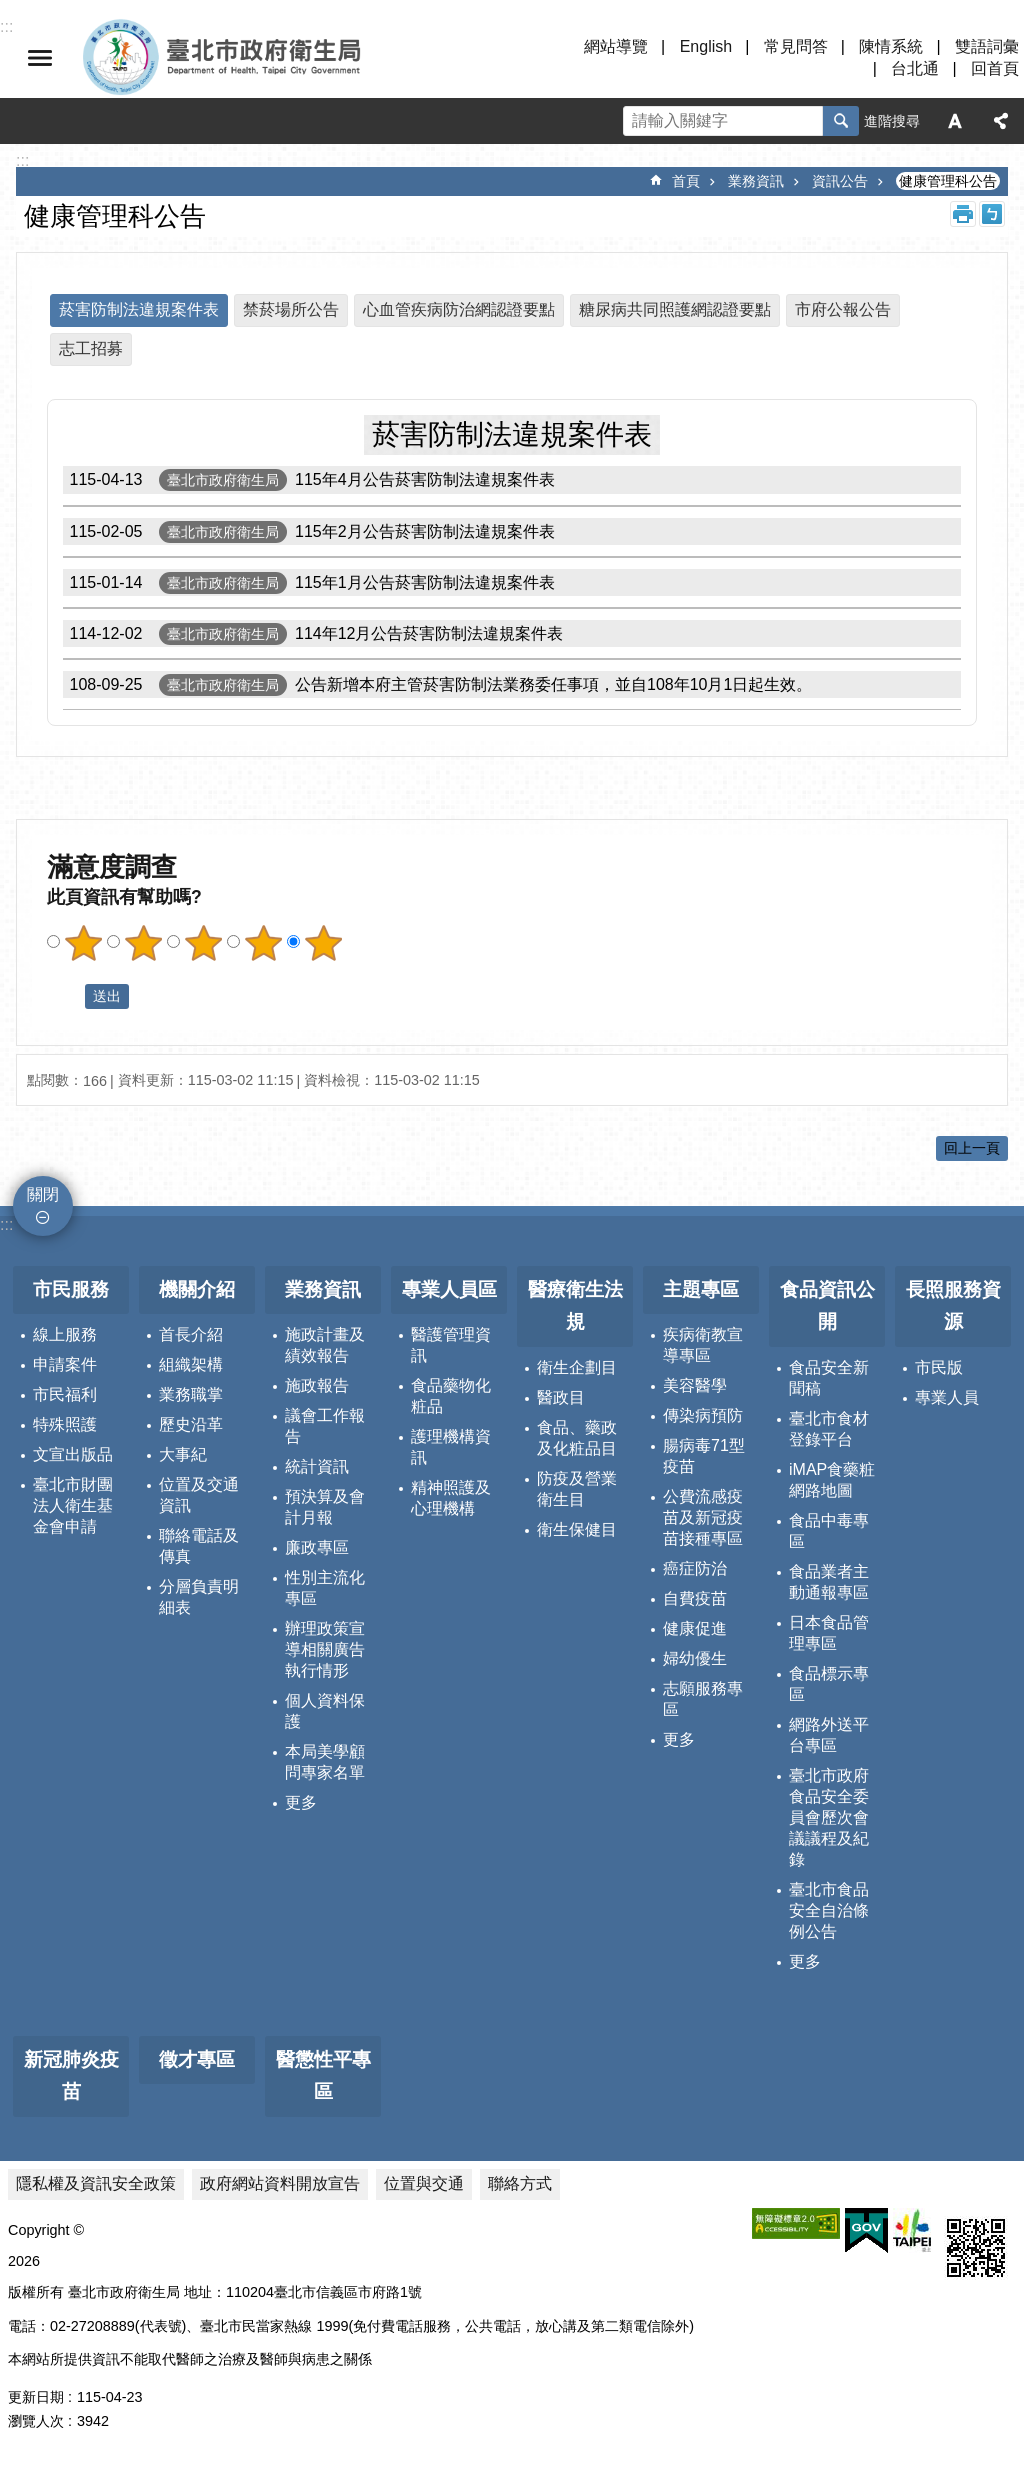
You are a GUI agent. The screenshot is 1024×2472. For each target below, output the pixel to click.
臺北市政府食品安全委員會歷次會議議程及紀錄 (829, 1817)
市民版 (939, 1367)
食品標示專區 (829, 1684)
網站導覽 (616, 46)
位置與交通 (424, 2183)
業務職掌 (191, 1394)
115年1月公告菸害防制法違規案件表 (309, 582)
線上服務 (65, 1334)
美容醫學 (695, 1385)
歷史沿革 (191, 1424)
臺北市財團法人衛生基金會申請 (73, 1505)
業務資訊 (756, 181)
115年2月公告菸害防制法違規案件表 (309, 531)
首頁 (686, 181)
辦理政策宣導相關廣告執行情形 (325, 1649)
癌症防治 (695, 1568)
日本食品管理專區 (829, 1633)
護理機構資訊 (451, 1447)
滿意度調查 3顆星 (203, 943)
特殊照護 (65, 1424)
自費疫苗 (695, 1598)
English (706, 46)
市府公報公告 (843, 309)
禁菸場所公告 (291, 309)
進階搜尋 (892, 121)
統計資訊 (317, 1466)
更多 (301, 1802)
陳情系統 (891, 46)
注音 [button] (992, 214)
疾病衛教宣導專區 (703, 1345)
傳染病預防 (703, 1415)
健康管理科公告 (948, 181)
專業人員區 (449, 1289)
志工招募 (91, 348)
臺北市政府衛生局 (280, 58)
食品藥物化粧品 (451, 1396)
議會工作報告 (325, 1426)
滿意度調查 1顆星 (83, 943)
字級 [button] (955, 121)
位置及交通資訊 (199, 1495)
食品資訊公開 (827, 1306)
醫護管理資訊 (451, 1345)
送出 (66, 996)
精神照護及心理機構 (451, 1498)
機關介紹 (197, 1289)
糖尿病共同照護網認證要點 (675, 309)
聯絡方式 (520, 2183)
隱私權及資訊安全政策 (96, 2183)
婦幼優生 (695, 1658)
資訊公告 (840, 181)
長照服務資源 (953, 1306)
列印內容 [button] (963, 214)
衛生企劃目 (577, 1367)
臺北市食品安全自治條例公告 (829, 1910)
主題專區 (701, 1289)
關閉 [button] (40, 58)
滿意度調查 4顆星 (263, 943)
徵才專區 (197, 2059)
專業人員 (947, 1397)
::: (6, 1224)
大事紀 (183, 1454)
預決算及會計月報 (325, 1507)
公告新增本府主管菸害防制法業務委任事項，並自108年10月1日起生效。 (437, 684)
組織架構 (191, 1364)
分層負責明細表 (199, 1597)
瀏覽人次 (36, 2421)
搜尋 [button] (841, 121)
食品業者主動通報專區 (829, 1582)
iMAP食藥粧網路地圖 (832, 1480)
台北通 (915, 68)
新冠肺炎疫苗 (71, 2076)
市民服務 (71, 1289)
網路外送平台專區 (829, 1735)
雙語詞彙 (987, 46)
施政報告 (317, 1385)
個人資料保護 (325, 1711)
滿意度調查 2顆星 (143, 943)
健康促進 (695, 1628)
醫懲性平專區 (323, 2076)
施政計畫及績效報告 (325, 1345)
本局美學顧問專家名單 (325, 1762)
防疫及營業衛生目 (577, 1489)
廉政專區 (317, 1547)
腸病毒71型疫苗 (704, 1456)
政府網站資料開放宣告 (280, 2183)
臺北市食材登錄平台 (829, 1429)
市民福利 (65, 1394)
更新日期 (36, 2397)
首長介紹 (191, 1334)
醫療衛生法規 (575, 1306)
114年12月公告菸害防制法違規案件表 (313, 633)
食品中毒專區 (829, 1531)
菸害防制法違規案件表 (139, 309)
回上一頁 (972, 1148)
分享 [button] (1001, 121)
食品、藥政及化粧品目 (577, 1438)
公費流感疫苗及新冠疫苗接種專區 (703, 1517)
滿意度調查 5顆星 (323, 943)
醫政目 (561, 1397)
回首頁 (995, 68)
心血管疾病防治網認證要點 (459, 309)
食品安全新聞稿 (829, 1378)
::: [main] (22, 160)
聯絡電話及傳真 (199, 1546)
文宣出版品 (73, 1454)
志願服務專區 (703, 1699)
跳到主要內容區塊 (10, 10)
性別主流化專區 (325, 1588)
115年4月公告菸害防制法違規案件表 (309, 479)
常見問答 (796, 46)
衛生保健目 (577, 1529)
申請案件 (65, 1364)
